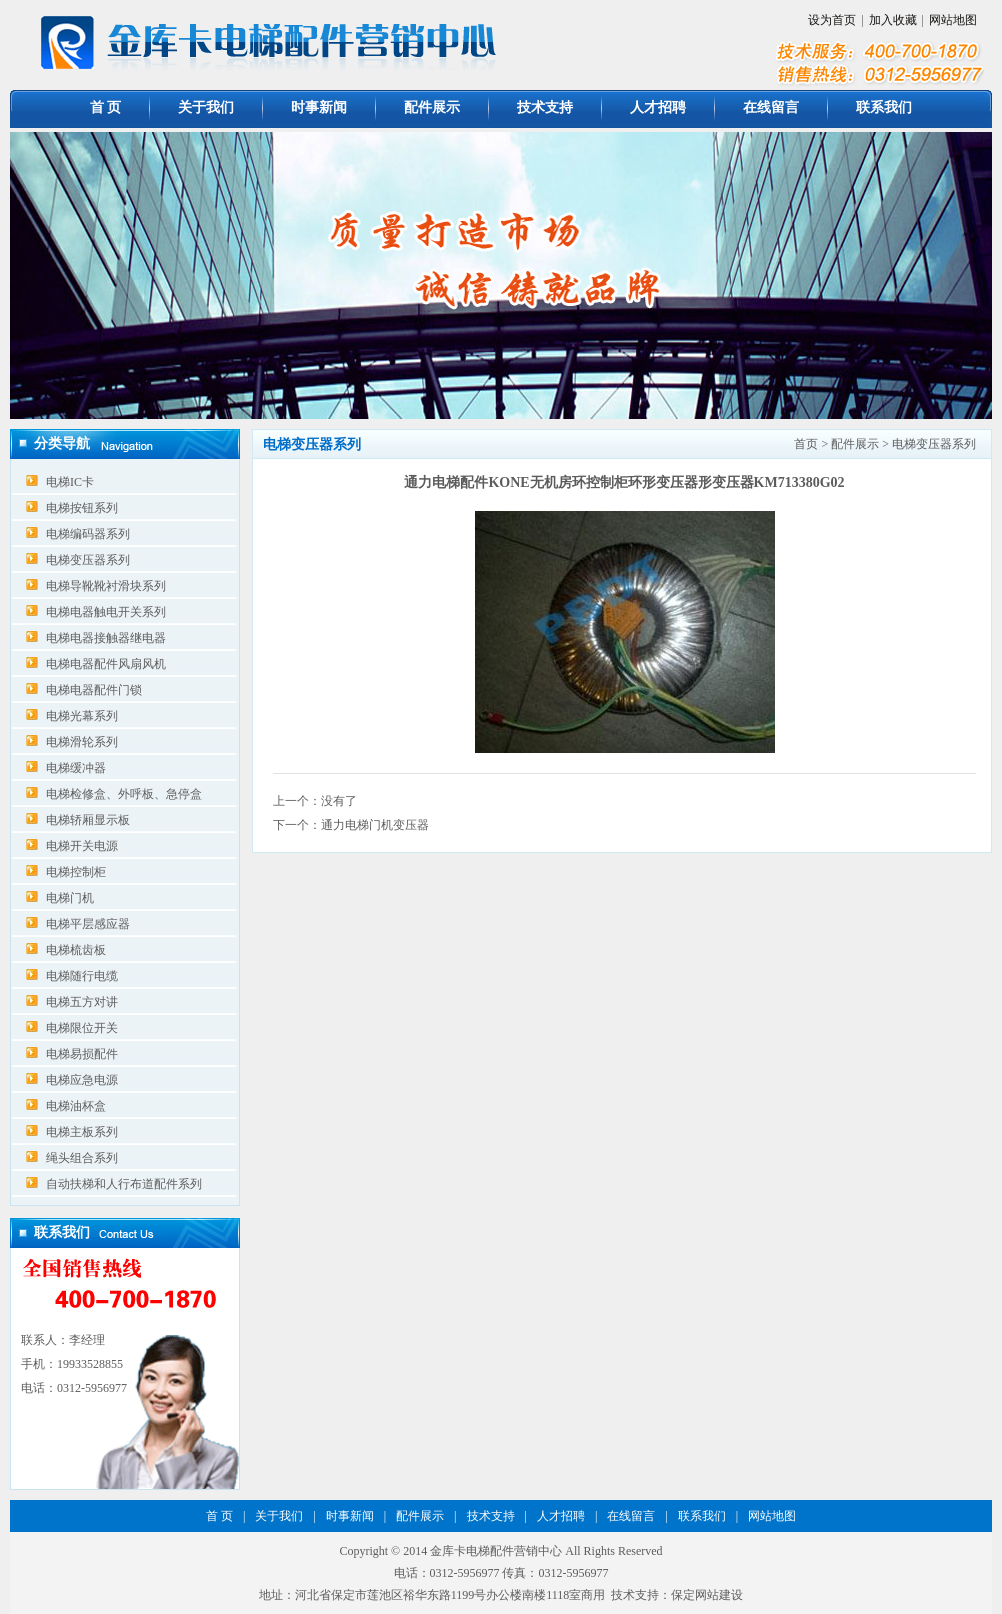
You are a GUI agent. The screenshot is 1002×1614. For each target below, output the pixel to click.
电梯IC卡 (70, 482)
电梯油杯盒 (76, 1106)
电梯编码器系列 (88, 534)
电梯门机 (70, 898)
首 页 (106, 107)
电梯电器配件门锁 (94, 690)
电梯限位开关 (82, 1028)
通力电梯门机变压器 (375, 825)
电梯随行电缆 (82, 976)
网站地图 (953, 20)
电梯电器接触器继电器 (106, 638)
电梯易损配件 (82, 1054)
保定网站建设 (707, 1595)
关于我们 (206, 107)
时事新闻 (319, 107)
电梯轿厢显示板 (88, 820)
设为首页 (832, 20)
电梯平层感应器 (88, 924)
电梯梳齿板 (76, 950)
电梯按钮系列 (82, 508)
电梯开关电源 (82, 846)
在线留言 (771, 107)
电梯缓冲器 (76, 768)
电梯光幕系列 (82, 716)
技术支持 (545, 107)
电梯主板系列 (82, 1132)
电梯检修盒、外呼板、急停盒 (124, 794)
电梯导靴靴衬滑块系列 (106, 586)
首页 (806, 444)
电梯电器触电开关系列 (106, 612)
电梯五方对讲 (82, 1002)
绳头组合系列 (82, 1158)
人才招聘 (658, 107)
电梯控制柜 (76, 872)
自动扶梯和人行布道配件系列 (124, 1184)
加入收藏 (893, 20)
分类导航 (62, 443)
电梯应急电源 (82, 1080)
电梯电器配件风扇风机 (106, 664)
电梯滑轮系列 (82, 742)
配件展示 (432, 107)
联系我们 (884, 107)
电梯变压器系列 (88, 560)
